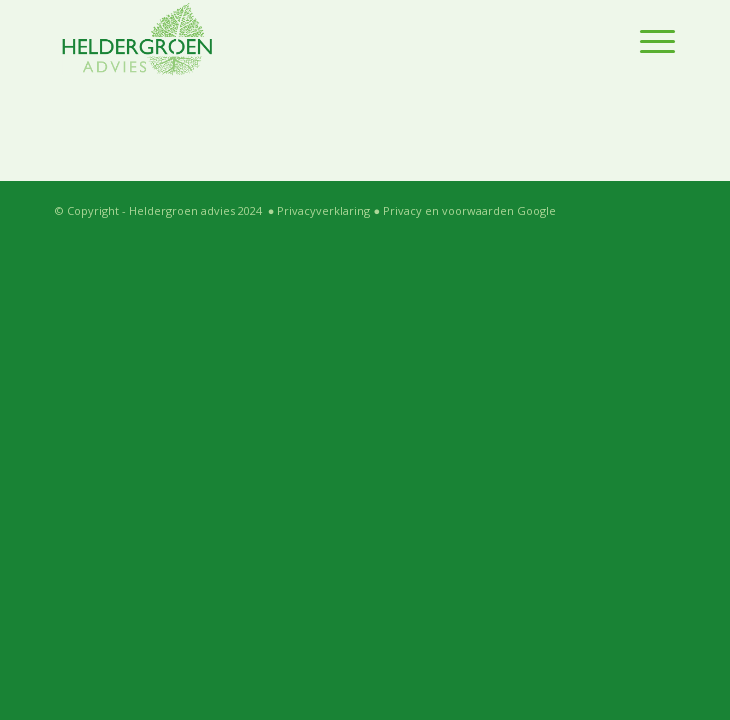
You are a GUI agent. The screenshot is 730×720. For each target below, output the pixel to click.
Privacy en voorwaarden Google (469, 210)
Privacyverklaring (323, 210)
